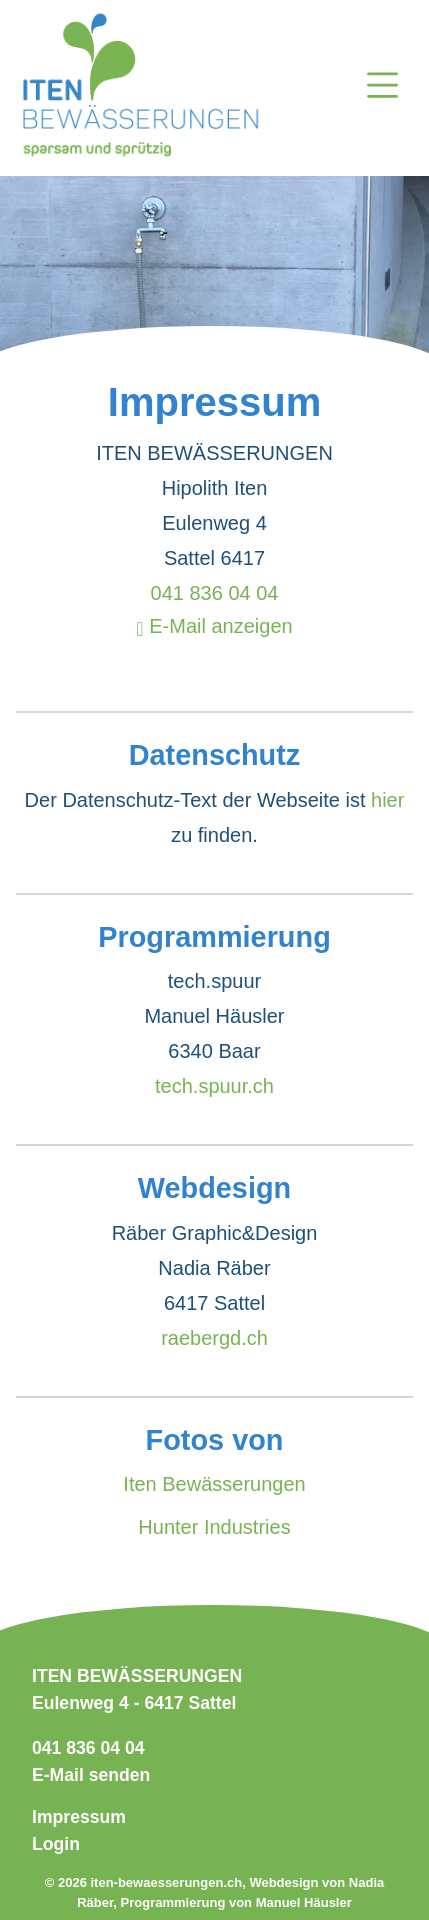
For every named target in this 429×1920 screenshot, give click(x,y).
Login (56, 1844)
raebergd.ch (214, 1338)
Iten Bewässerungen (214, 1484)
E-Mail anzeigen (214, 626)
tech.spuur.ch (214, 1086)
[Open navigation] (382, 88)
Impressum (79, 1817)
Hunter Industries (214, 1527)
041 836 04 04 (215, 593)
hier (387, 800)
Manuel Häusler (304, 1902)
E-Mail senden (91, 1775)
